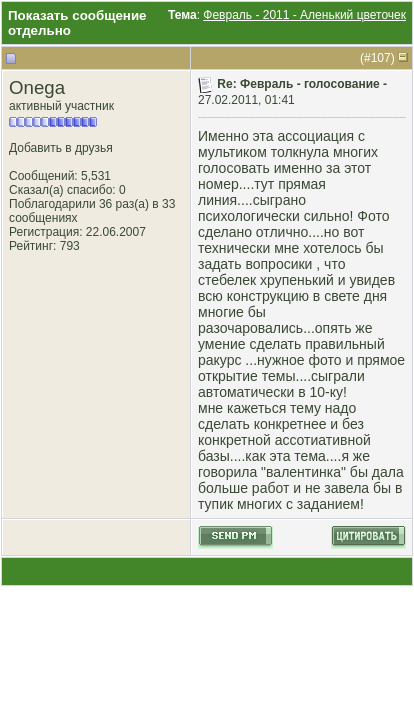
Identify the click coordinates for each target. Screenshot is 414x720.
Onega (37, 87)
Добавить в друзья (61, 148)
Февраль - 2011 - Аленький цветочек (304, 15)
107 (381, 58)
